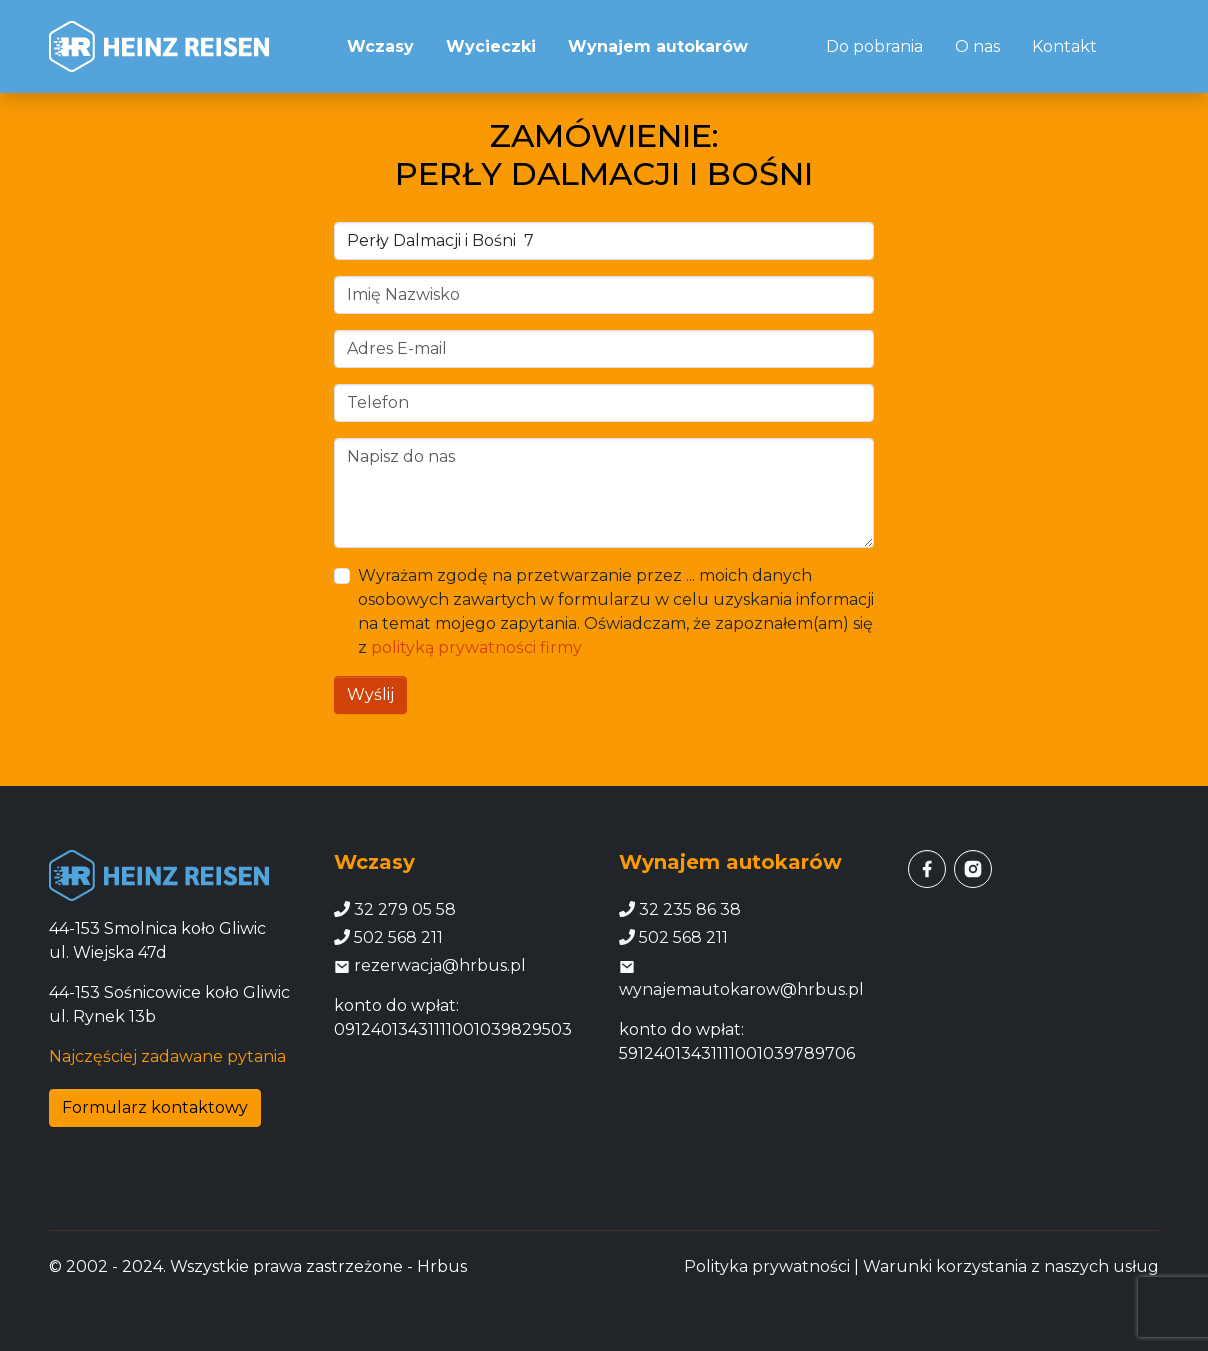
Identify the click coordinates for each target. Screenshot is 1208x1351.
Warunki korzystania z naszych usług (1011, 1266)
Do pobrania (874, 46)
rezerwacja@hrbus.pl (430, 965)
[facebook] (927, 869)
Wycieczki (491, 46)
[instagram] (973, 869)
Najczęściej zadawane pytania (167, 1056)
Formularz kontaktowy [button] (155, 1107)
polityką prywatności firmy (476, 647)
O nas (977, 46)
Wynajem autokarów (658, 46)
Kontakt (1064, 46)
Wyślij (370, 694)
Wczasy (380, 46)
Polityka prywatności (767, 1266)
